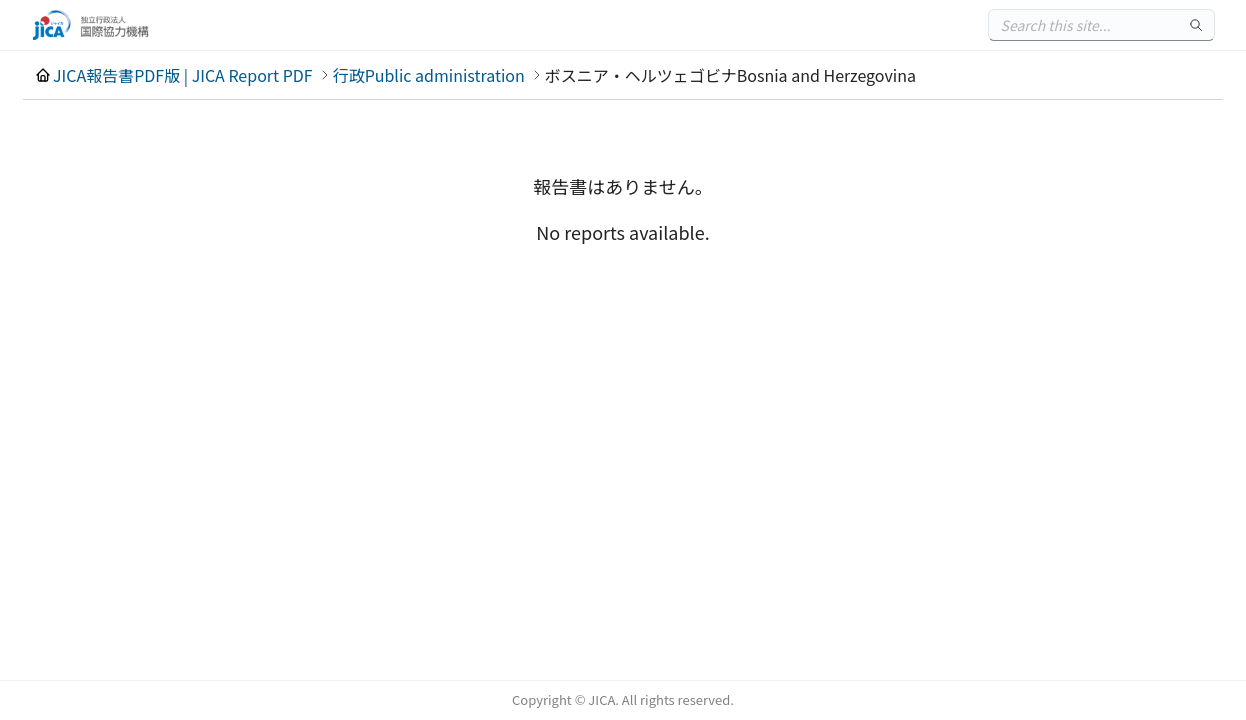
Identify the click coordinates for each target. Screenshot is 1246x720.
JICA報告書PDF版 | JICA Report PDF (183, 75)
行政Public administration (429, 75)
